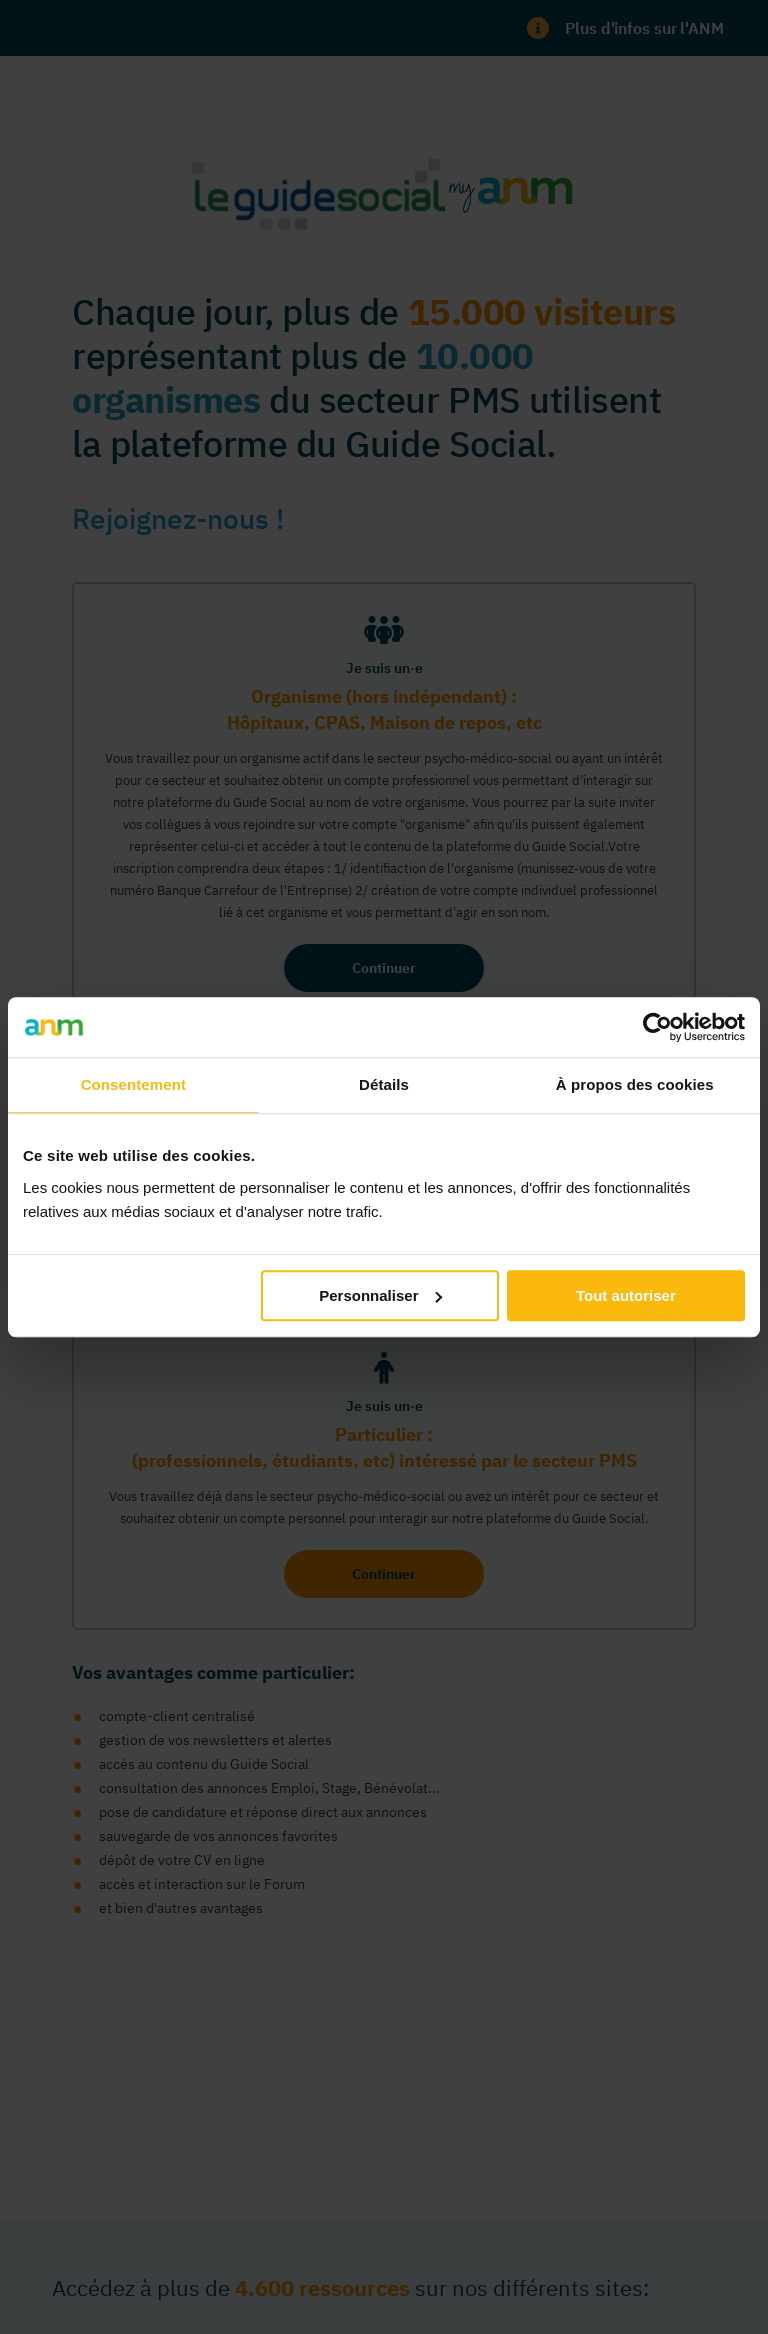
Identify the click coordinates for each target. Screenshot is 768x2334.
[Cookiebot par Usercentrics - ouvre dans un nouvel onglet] (657, 1027)
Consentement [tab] (133, 1084)
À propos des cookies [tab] (635, 1084)
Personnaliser (380, 1295)
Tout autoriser (626, 1295)
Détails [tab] (384, 1084)
